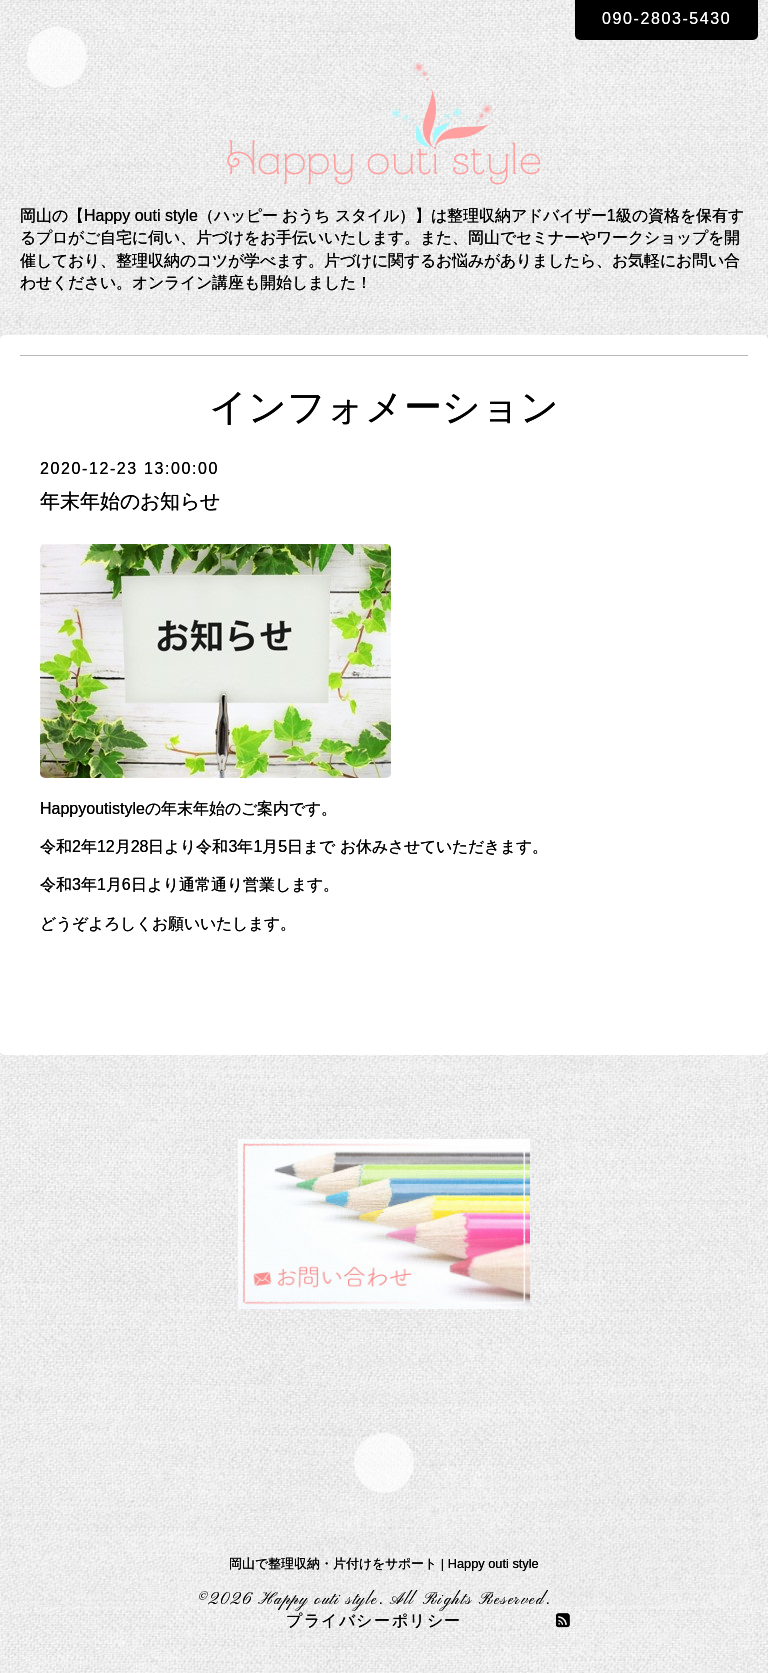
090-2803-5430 (666, 18)
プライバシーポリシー (374, 1622)
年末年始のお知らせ (130, 501)
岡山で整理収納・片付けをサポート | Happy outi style (383, 1563)
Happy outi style (318, 1600)
